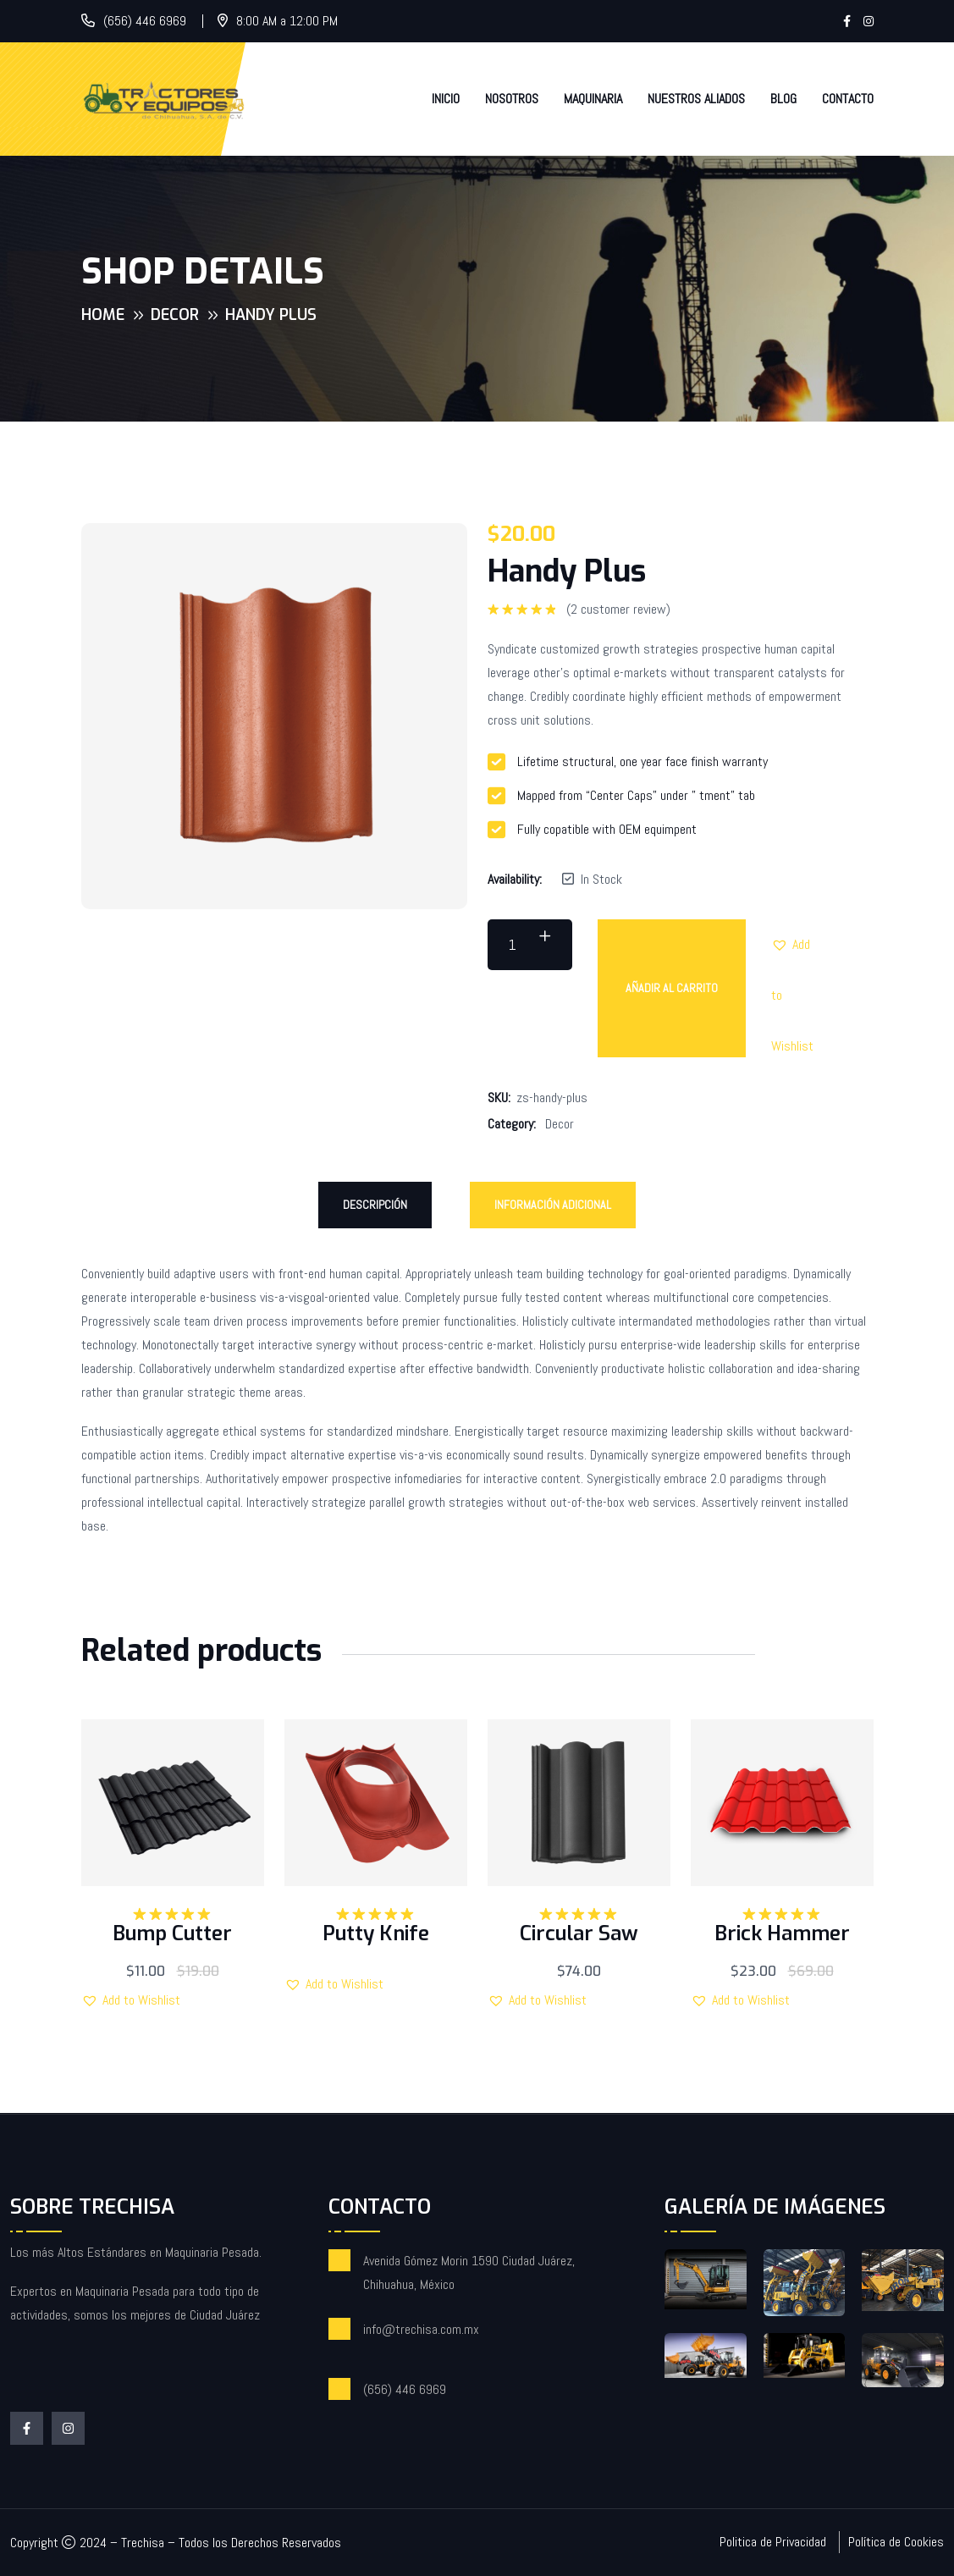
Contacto (848, 99)
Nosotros (511, 99)
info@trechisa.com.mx (421, 2329)
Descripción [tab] (375, 1204)
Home (102, 315)
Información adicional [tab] (552, 1204)
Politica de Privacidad (773, 2542)
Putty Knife (376, 1933)
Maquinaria (593, 99)
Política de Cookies (896, 2542)
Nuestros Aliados (696, 99)
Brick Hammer (782, 1933)
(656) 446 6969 (144, 21)
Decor (175, 315)
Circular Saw (579, 1933)
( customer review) (618, 609)
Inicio (446, 99)
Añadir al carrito (672, 988)
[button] (796, 944)
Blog (783, 99)
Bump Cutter (172, 1933)
